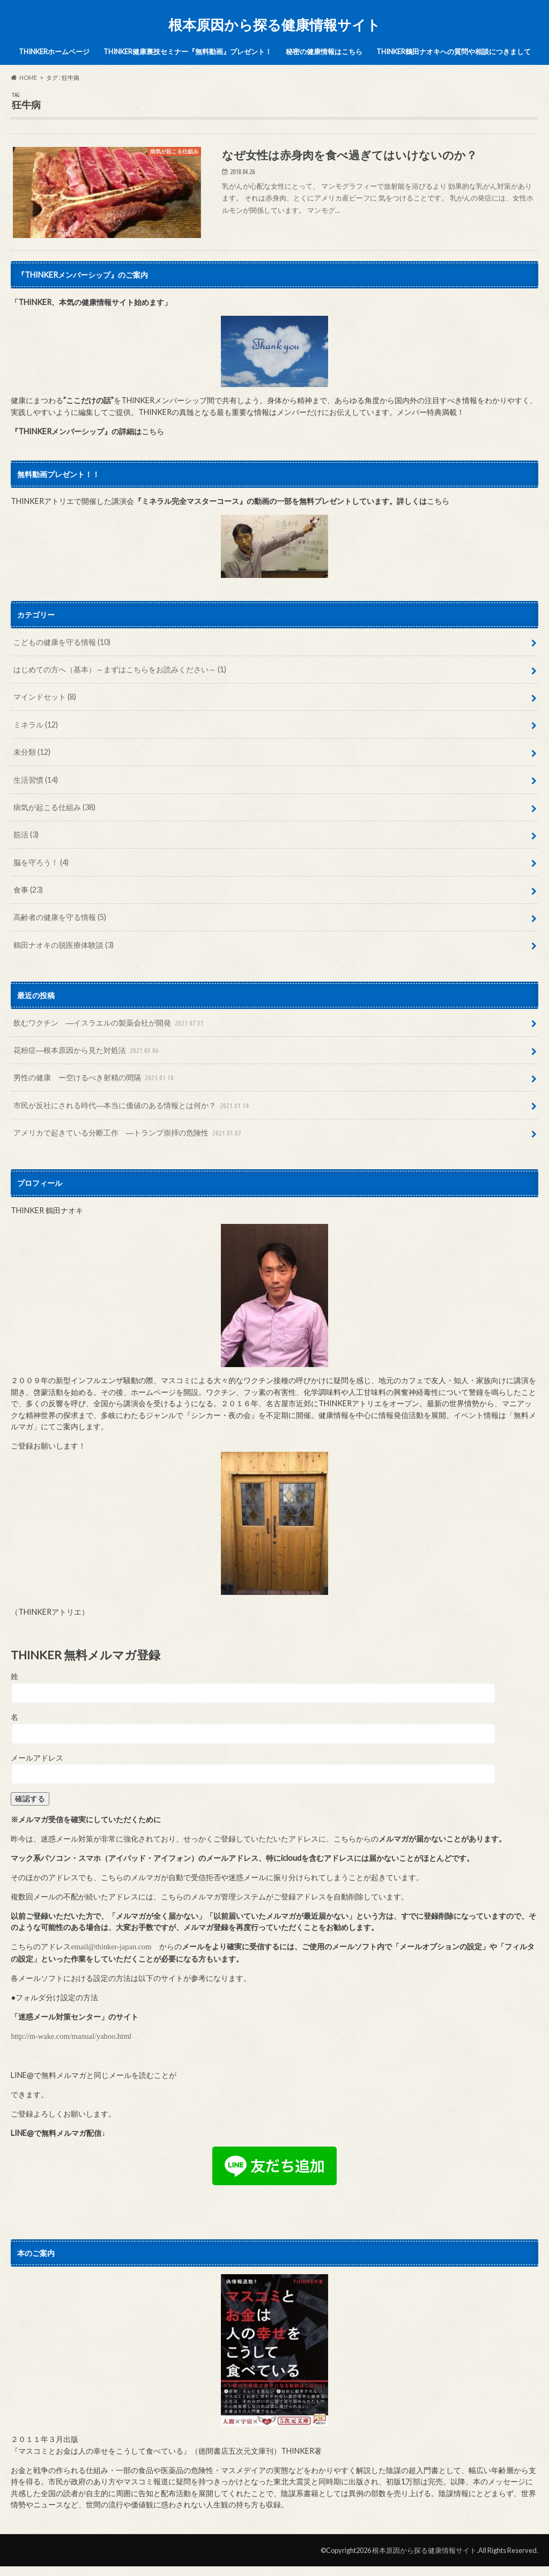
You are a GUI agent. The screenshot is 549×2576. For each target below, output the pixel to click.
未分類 (31, 751)
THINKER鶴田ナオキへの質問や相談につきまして (453, 51)
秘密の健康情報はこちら (324, 51)
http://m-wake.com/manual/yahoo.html (71, 2036)
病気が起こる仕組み (54, 807)
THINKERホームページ (54, 51)
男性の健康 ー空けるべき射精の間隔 (94, 1078)
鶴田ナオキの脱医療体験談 (63, 944)
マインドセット (44, 696)
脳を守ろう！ (41, 862)
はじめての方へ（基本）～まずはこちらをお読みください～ (119, 669)
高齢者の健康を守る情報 (59, 917)
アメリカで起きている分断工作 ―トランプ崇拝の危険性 (128, 1133)
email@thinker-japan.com (111, 1946)
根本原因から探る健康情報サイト (274, 24)
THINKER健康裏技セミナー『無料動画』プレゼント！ (187, 51)
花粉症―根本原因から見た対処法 (87, 1050)
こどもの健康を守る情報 (61, 642)
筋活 (26, 834)
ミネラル (35, 724)
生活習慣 (35, 779)
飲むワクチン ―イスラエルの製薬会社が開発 (109, 1023)
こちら (153, 431)
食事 (28, 889)
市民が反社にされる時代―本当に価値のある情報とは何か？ (132, 1106)
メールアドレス (37, 1757)
